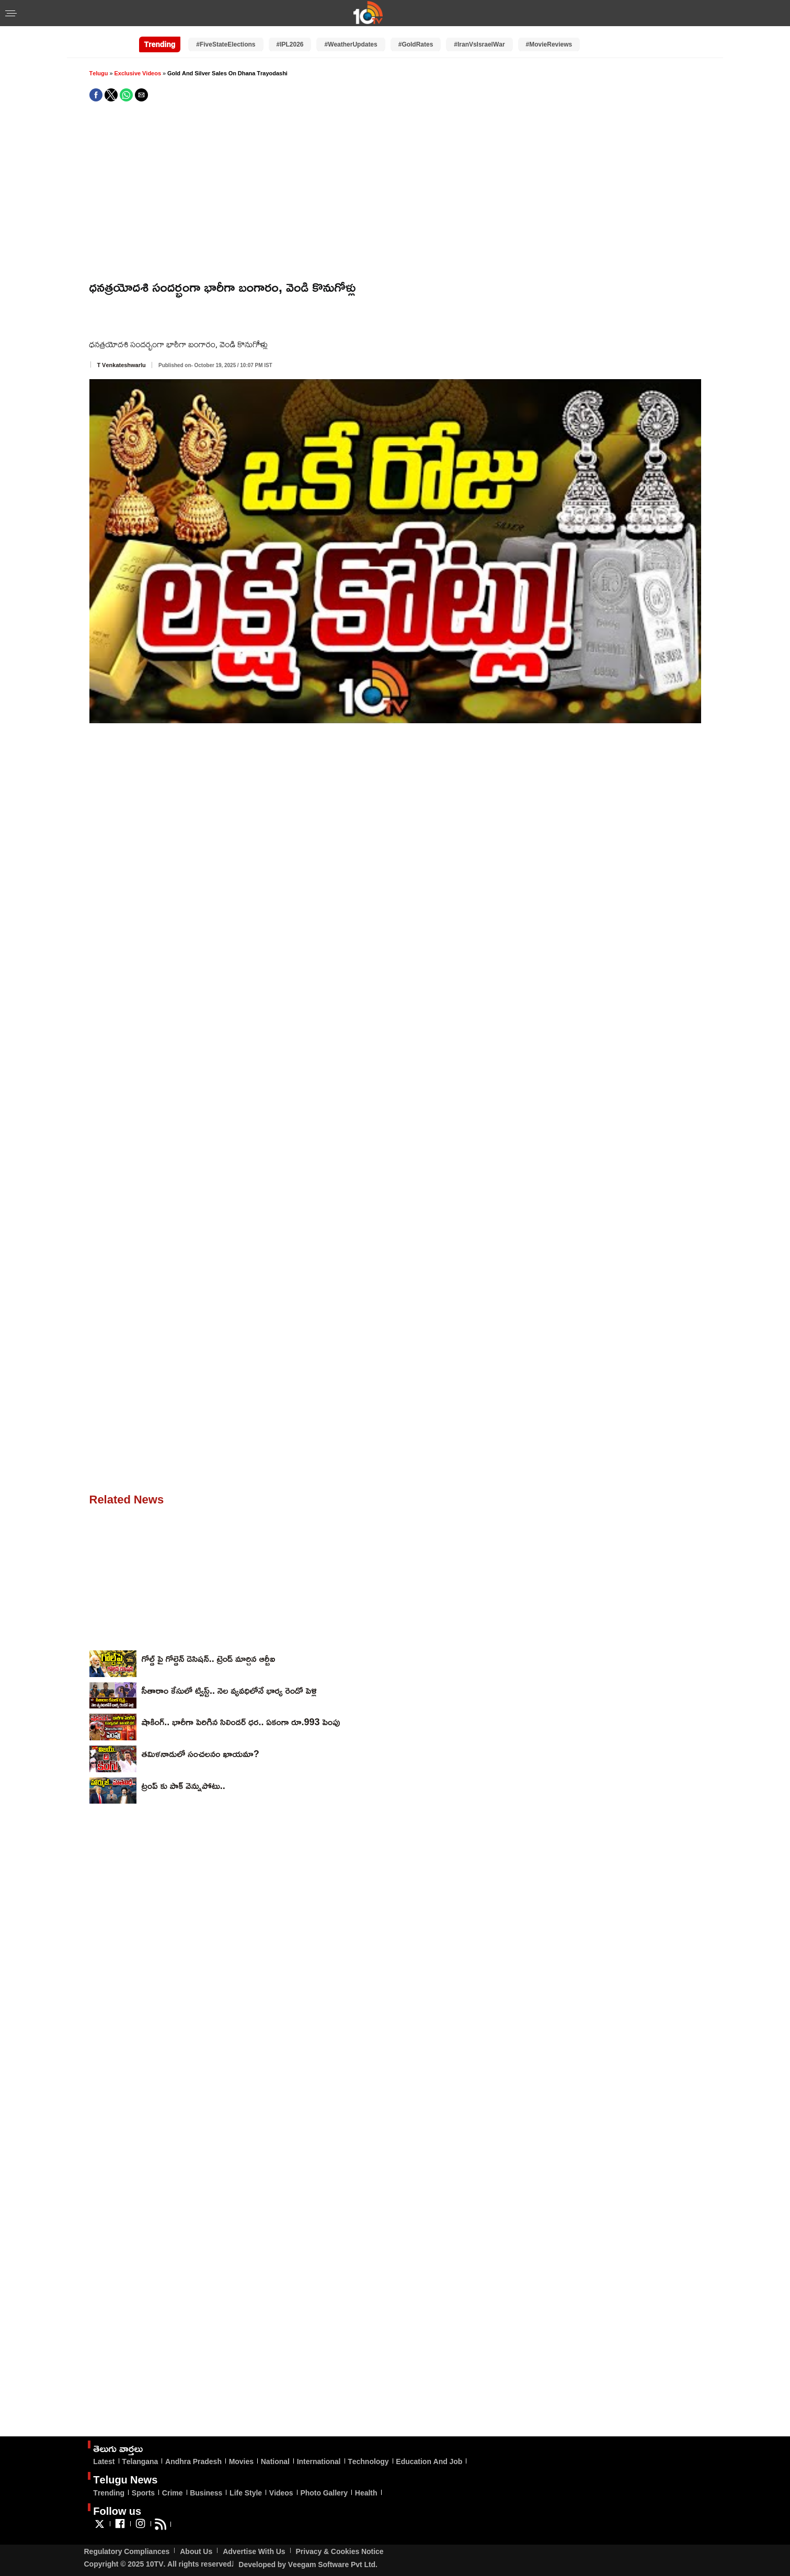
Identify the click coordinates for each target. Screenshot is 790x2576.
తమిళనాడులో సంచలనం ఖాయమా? (200, 1753)
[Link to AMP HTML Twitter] (99, 2528)
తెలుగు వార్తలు (118, 2448)
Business (206, 2493)
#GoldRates (415, 44)
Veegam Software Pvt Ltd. (332, 2564)
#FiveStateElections (225, 44)
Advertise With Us (254, 2551)
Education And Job (429, 2461)
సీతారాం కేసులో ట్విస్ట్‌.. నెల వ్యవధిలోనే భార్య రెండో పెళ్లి (229, 1690)
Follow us (117, 2511)
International (319, 2461)
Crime (172, 2493)
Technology (368, 2461)
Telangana (140, 2461)
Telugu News (125, 2479)
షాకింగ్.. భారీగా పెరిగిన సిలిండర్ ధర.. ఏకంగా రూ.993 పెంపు (241, 1721)
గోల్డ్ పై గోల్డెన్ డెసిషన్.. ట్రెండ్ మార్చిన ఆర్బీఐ (209, 1658)
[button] (11, 14)
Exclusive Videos (138, 72)
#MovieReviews (549, 44)
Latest (104, 2461)
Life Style (246, 2493)
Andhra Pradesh (193, 2461)
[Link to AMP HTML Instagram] (140, 2528)
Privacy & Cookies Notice (340, 2551)
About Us (196, 2551)
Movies (241, 2461)
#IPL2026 (290, 44)
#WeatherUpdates (350, 44)
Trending (108, 2493)
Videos (281, 2493)
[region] (395, 191)
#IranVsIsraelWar (479, 44)
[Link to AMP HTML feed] (160, 2528)
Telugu (98, 72)
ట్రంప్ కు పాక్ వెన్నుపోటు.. (183, 1785)
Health (366, 2493)
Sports (143, 2493)
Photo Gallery (324, 2493)
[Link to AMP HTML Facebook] (120, 2528)
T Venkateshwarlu (121, 364)
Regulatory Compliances (127, 2551)
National (275, 2461)
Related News (126, 1499)
